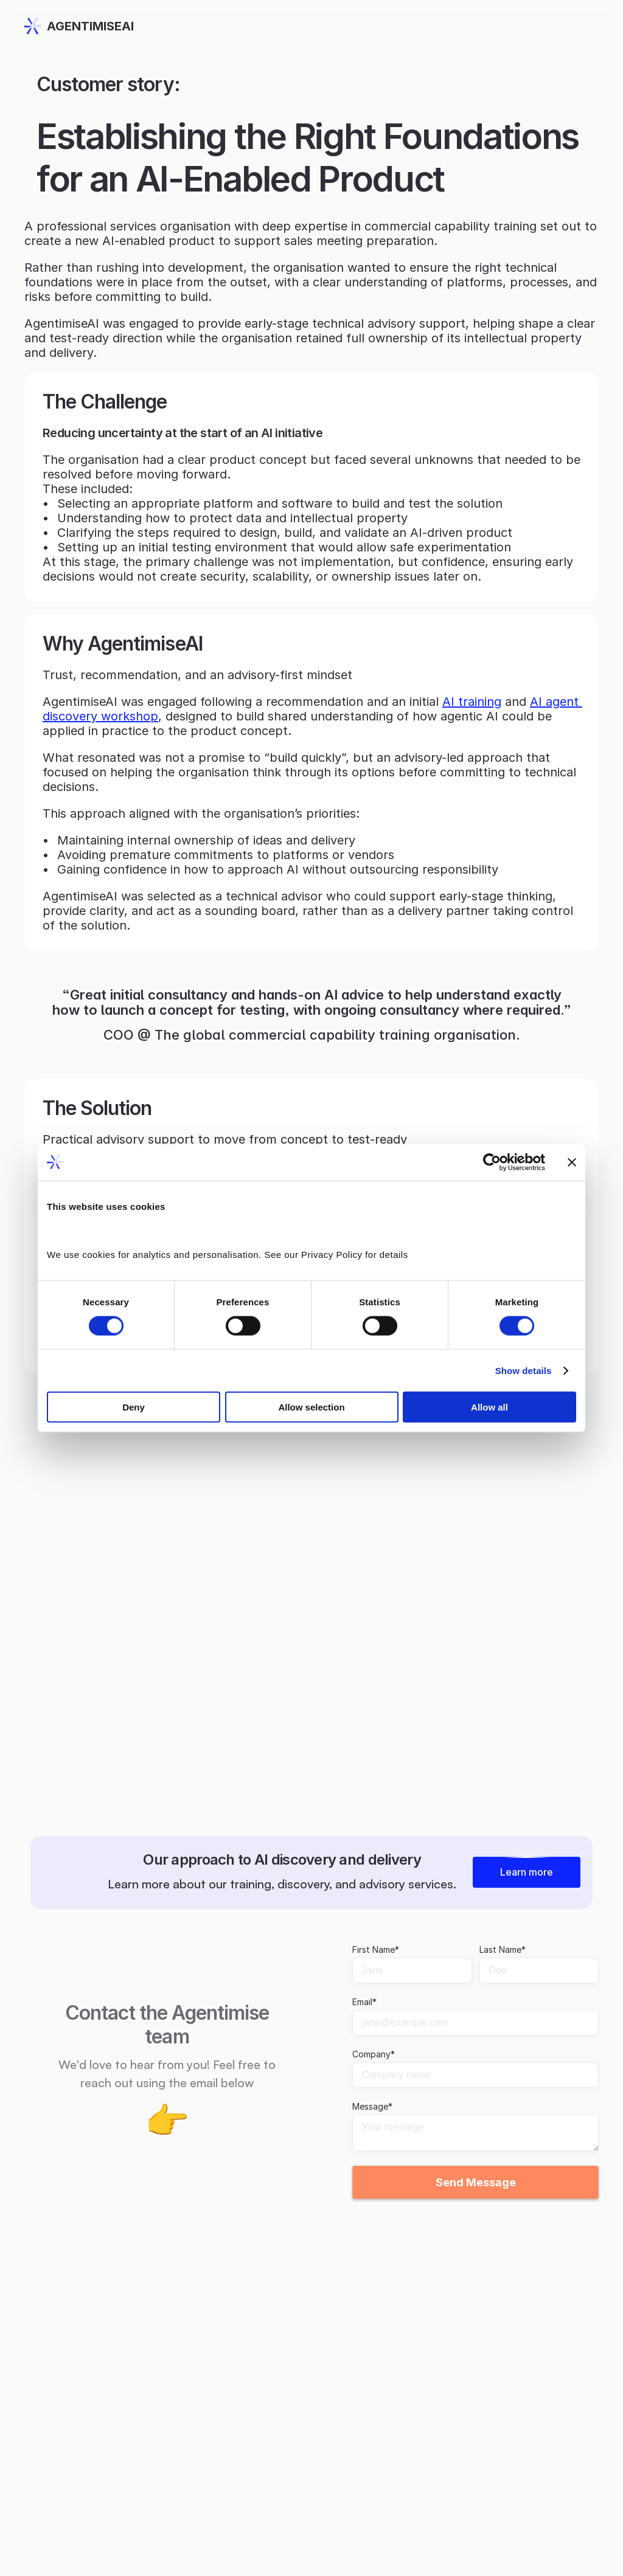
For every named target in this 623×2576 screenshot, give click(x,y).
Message (372, 2106)
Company (373, 2054)
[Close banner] (572, 1162)
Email (364, 2002)
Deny (133, 1407)
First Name (375, 1950)
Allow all (489, 1407)
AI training (471, 701)
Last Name (502, 1950)
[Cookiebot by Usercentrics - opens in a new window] (492, 1162)
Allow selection (311, 1407)
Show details (523, 1370)
